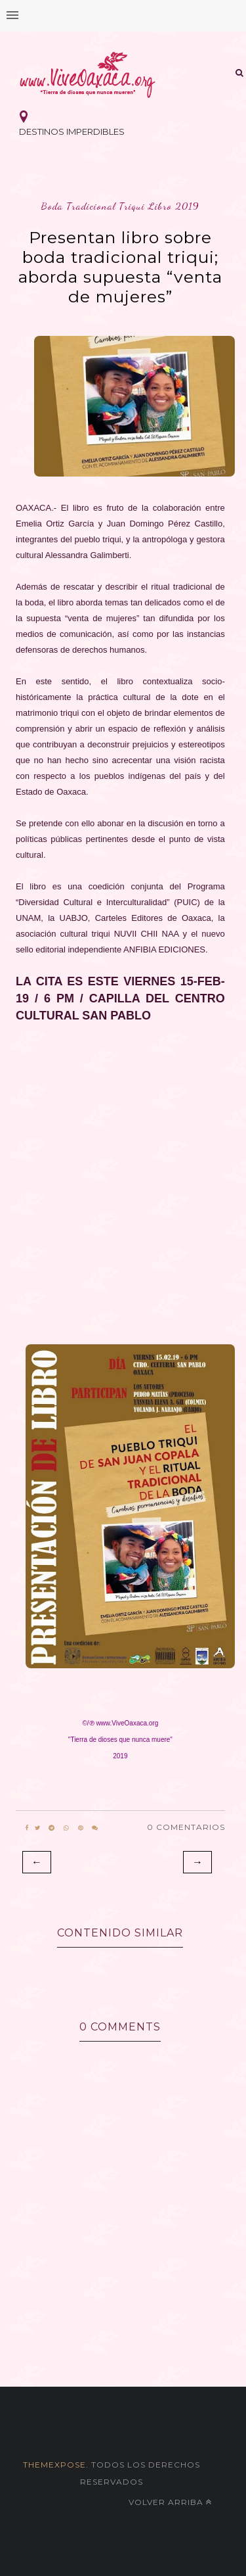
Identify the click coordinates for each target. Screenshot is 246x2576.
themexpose (54, 2465)
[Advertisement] (123, 1179)
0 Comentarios (186, 1827)
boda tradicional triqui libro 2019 (120, 206)
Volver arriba (170, 2502)
